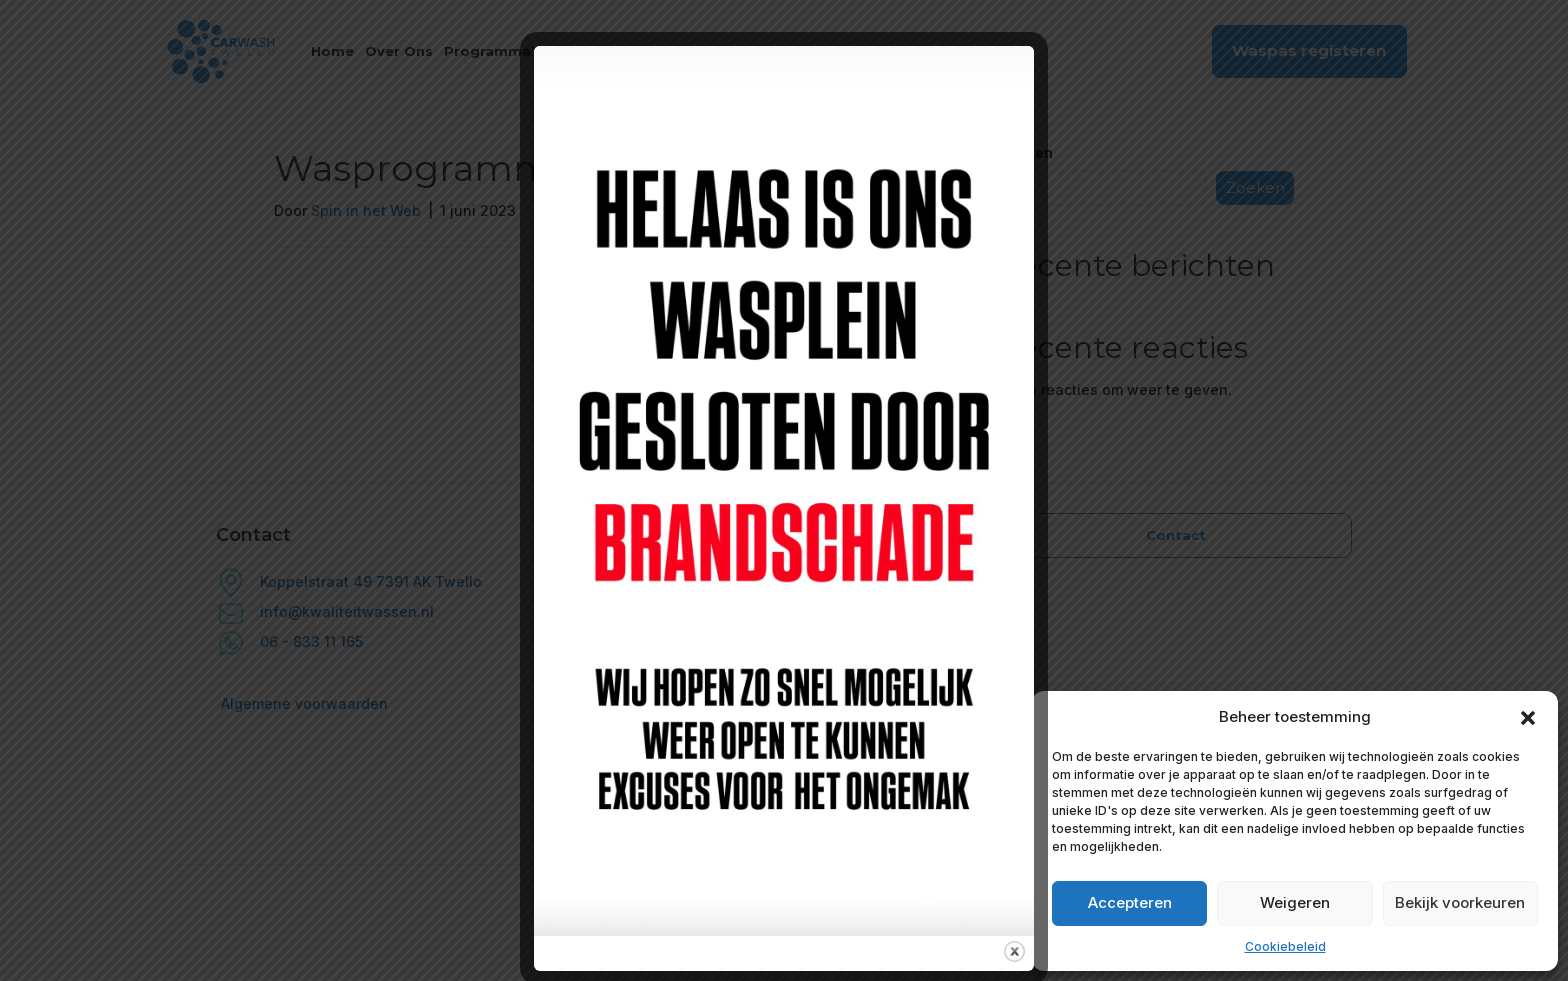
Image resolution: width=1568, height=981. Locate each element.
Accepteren (1130, 902)
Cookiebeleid (1285, 946)
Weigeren (1295, 902)
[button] (1528, 717)
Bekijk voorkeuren (1460, 902)
